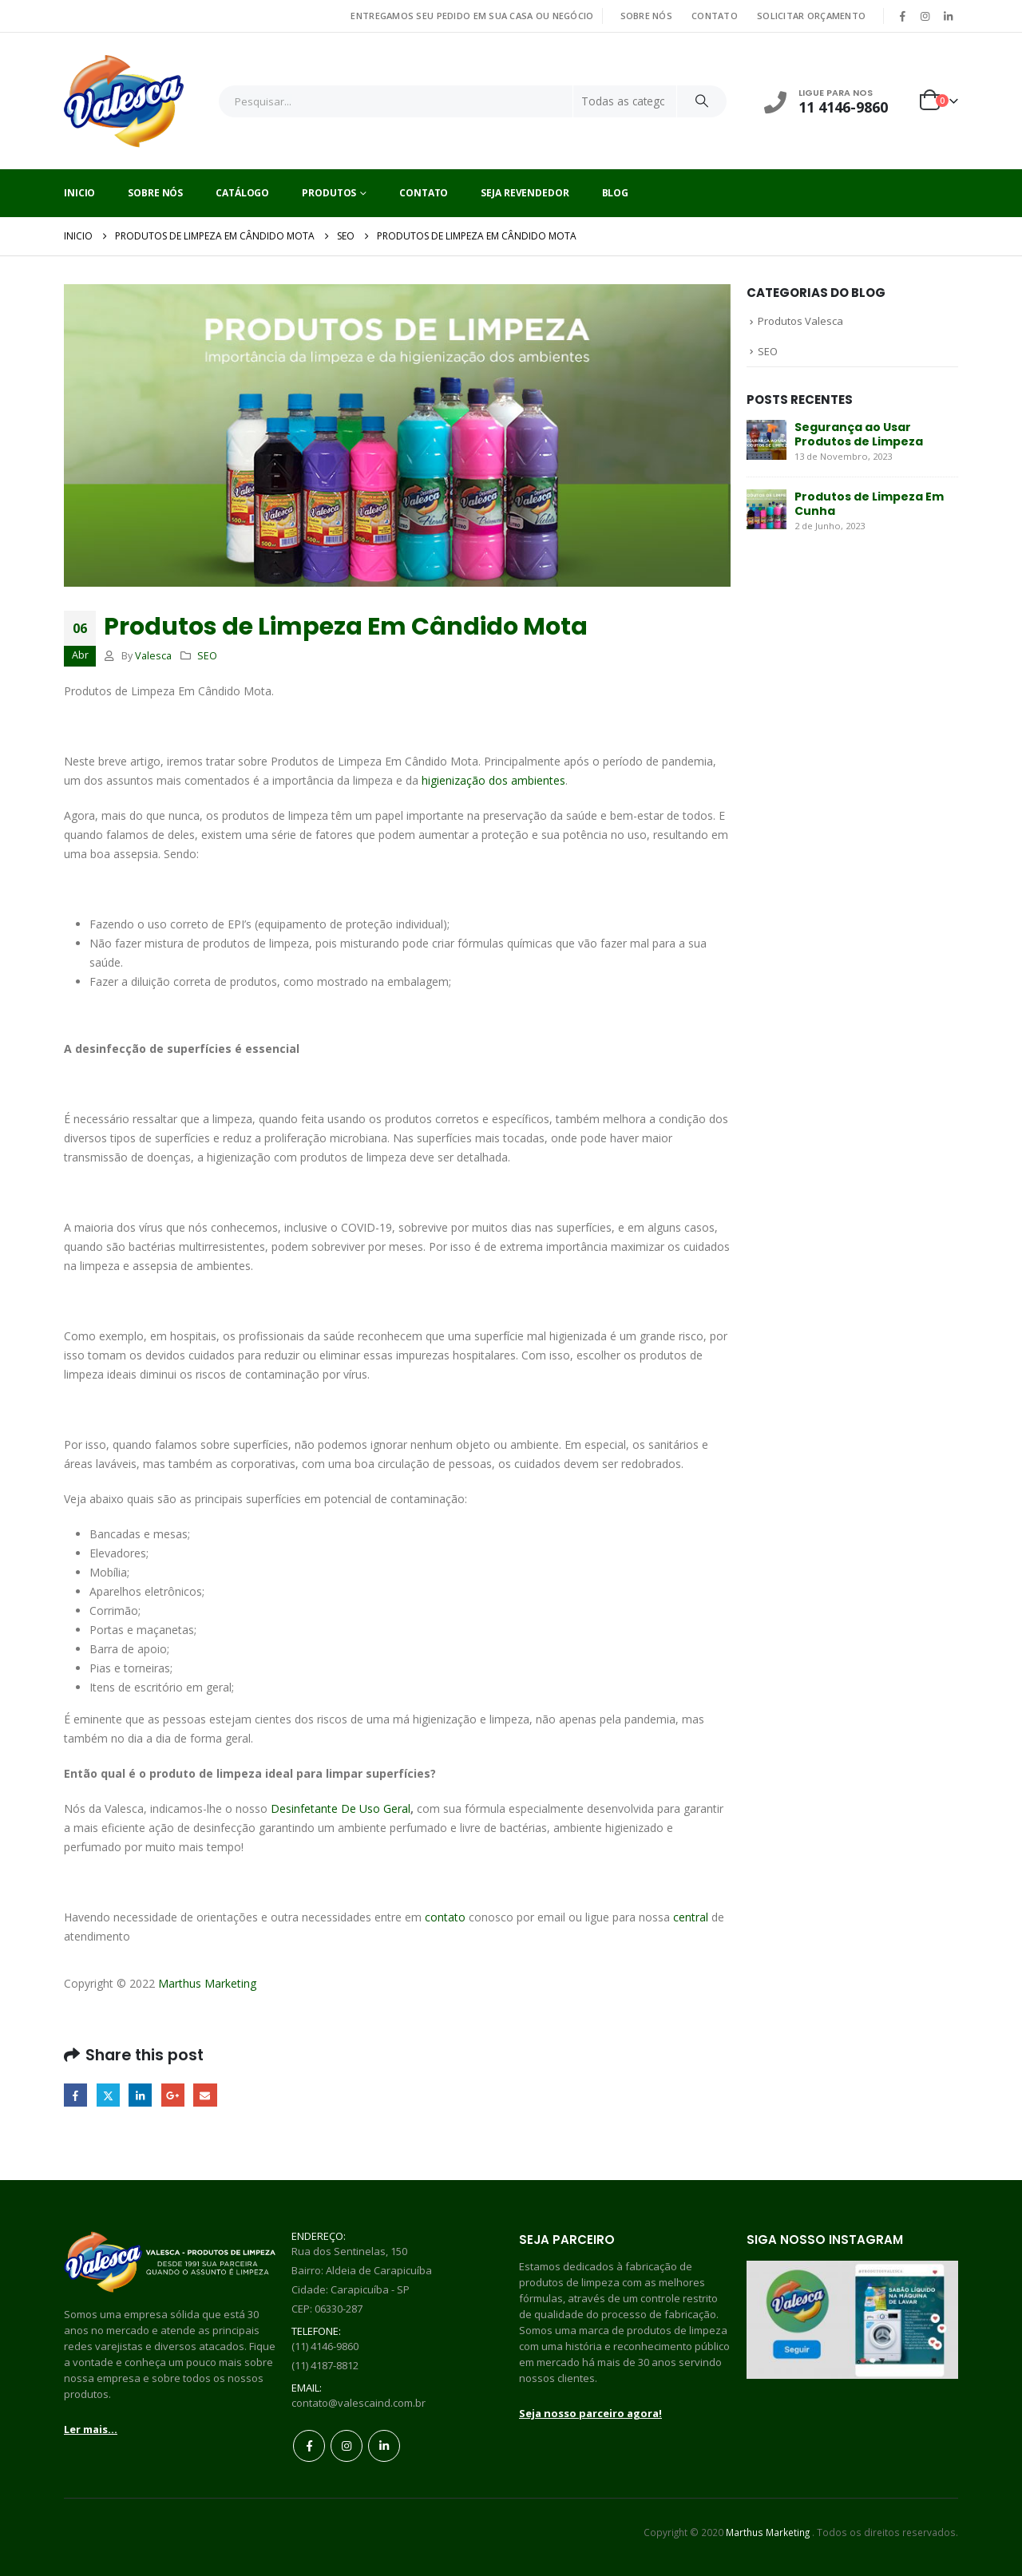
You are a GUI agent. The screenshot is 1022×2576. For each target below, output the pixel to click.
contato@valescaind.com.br (358, 2403)
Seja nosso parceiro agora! (590, 2413)
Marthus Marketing (207, 1983)
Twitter (108, 2095)
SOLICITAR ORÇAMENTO (811, 16)
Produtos (329, 193)
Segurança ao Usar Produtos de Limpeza (858, 434)
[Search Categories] (625, 101)
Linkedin (384, 2446)
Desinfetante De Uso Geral (340, 1808)
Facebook (75, 2095)
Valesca (153, 656)
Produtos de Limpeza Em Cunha (869, 504)
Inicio (79, 193)
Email (204, 2095)
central (690, 1917)
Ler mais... (90, 2429)
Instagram (346, 2446)
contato (445, 1917)
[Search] (702, 101)
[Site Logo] (124, 101)
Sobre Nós (155, 193)
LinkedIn (140, 2095)
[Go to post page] (766, 438)
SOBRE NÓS (646, 16)
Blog (615, 193)
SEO (207, 656)
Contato (423, 193)
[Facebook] (902, 16)
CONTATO (714, 16)
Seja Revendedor (524, 193)
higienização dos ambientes (493, 780)
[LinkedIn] (947, 16)
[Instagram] (925, 16)
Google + (172, 2095)
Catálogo (242, 193)
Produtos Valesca (800, 321)
